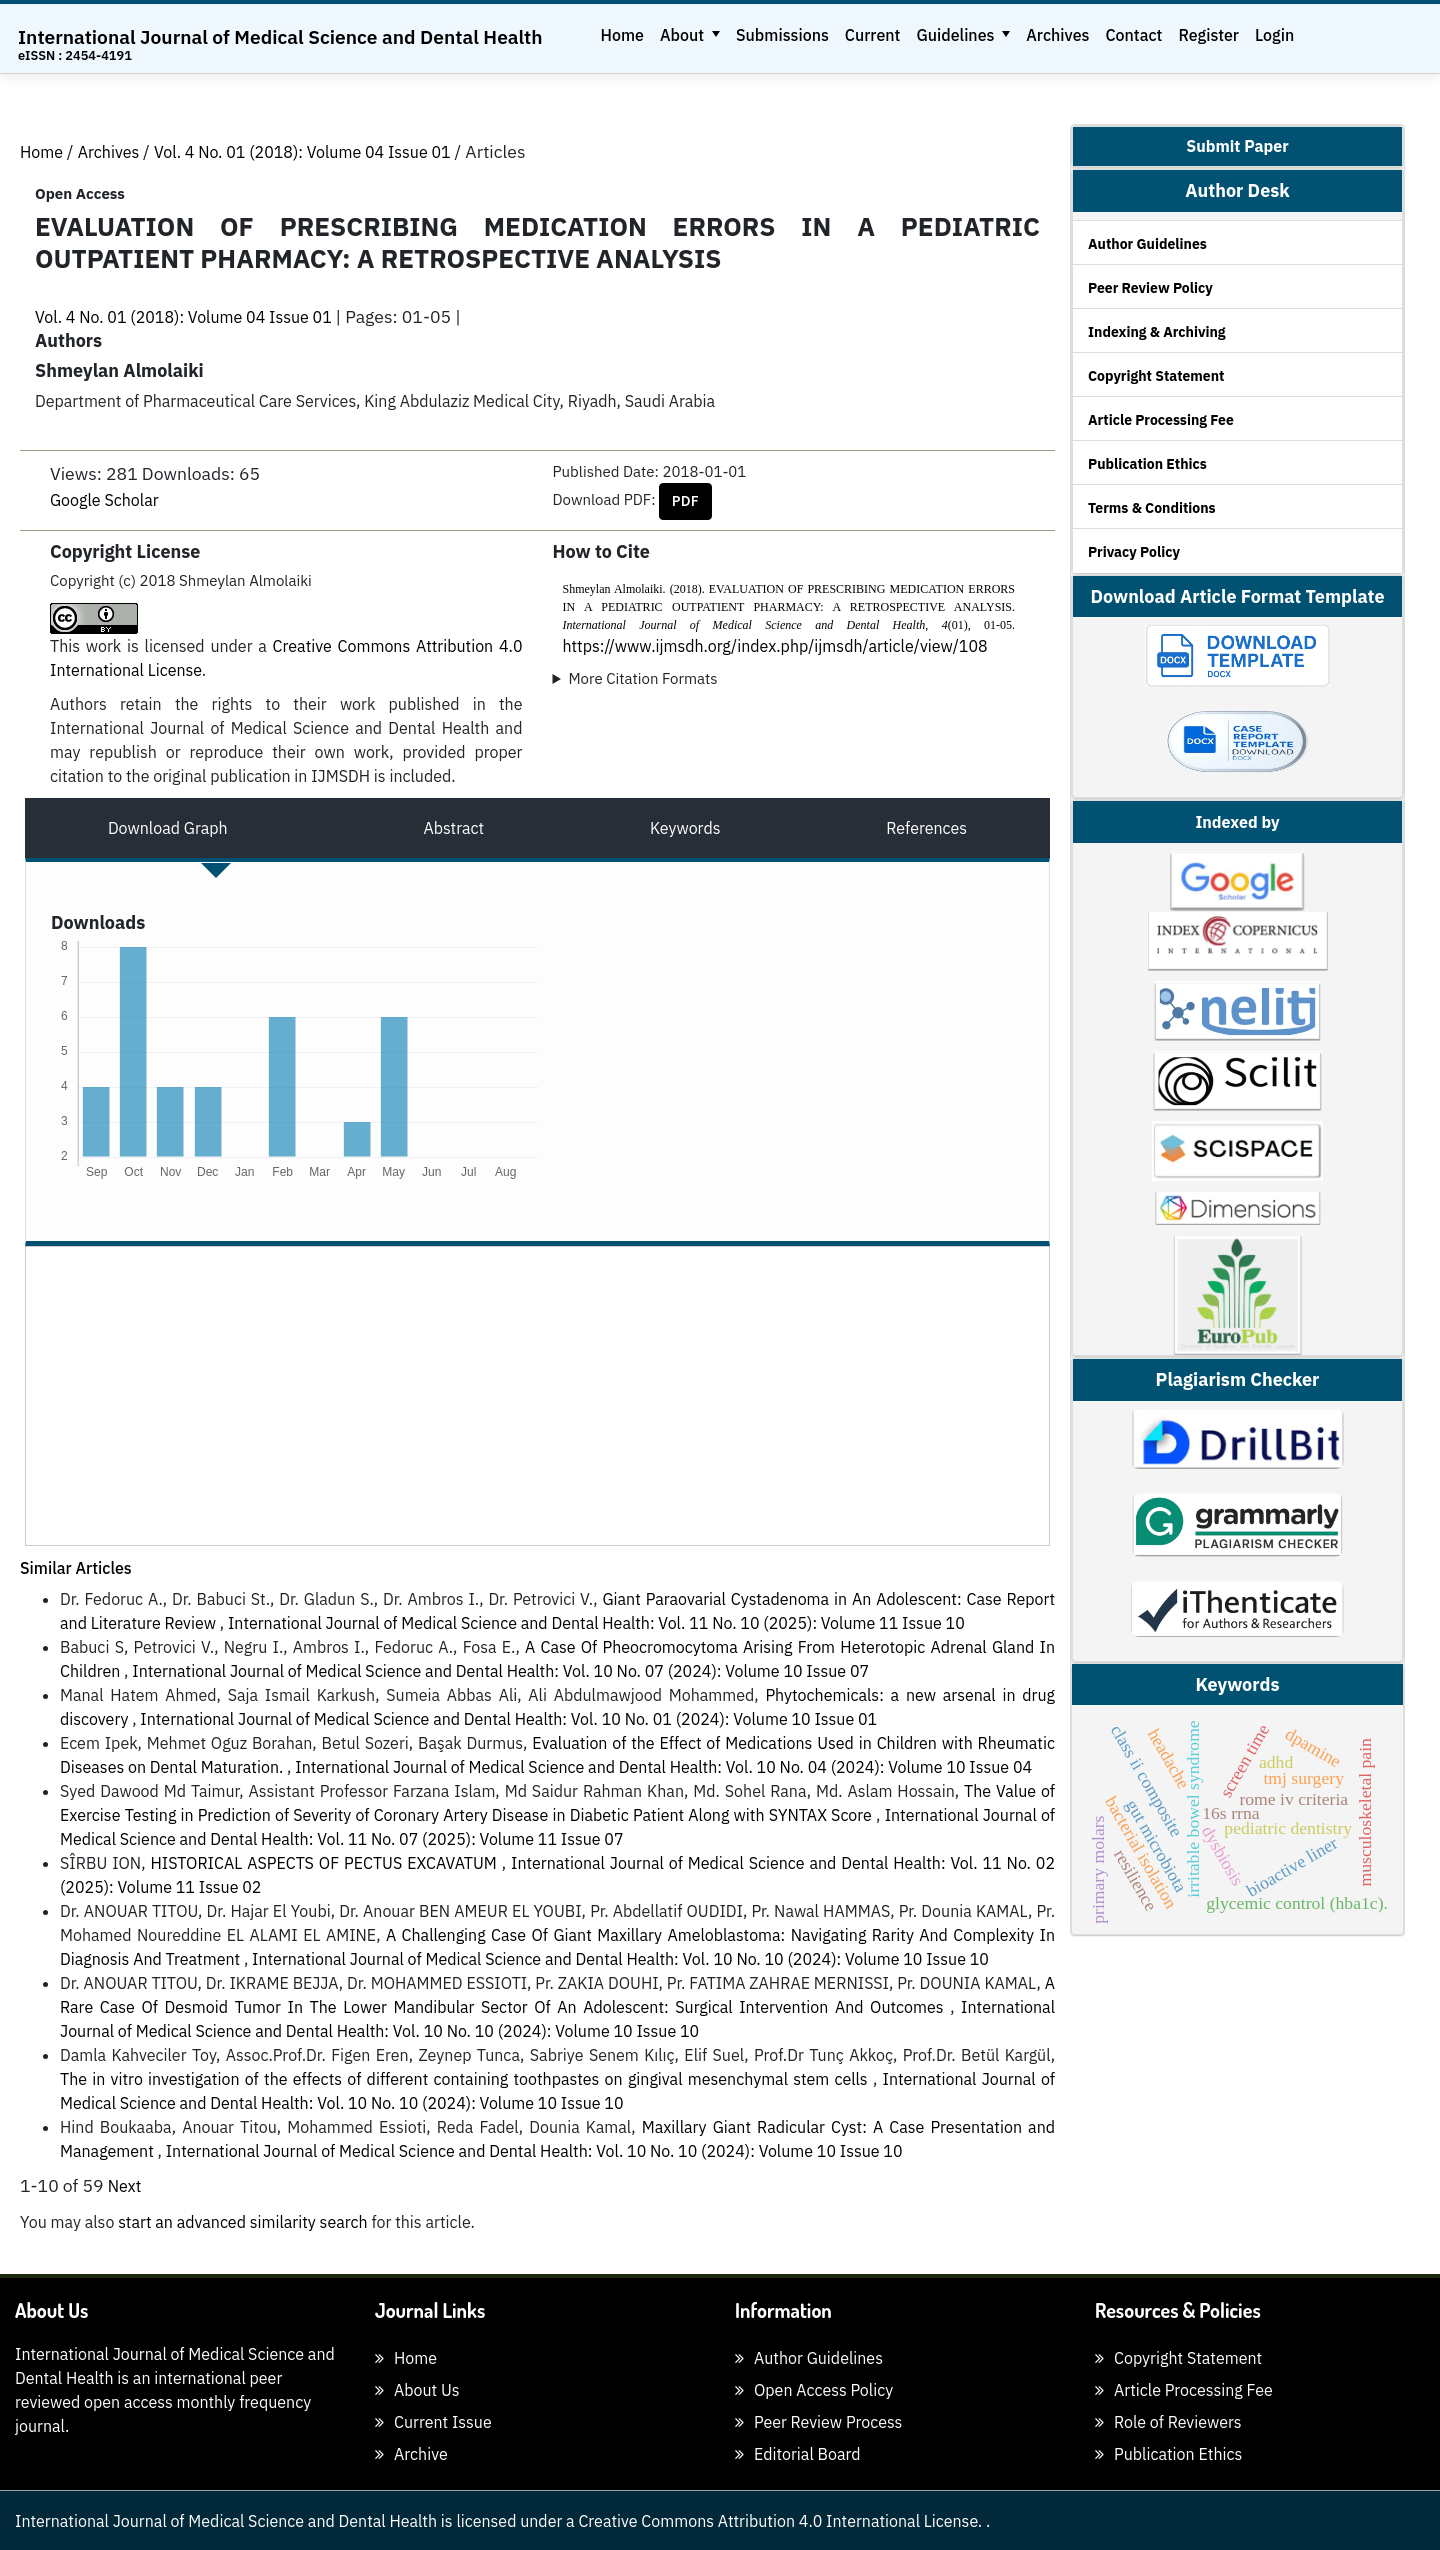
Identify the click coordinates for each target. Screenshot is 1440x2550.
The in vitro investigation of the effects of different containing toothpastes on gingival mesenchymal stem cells (466, 2079)
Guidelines (957, 35)
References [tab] (926, 828)
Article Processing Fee (1161, 420)
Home (622, 35)
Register (1208, 35)
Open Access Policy (814, 2390)
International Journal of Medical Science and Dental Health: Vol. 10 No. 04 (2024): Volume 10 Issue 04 (663, 1767)
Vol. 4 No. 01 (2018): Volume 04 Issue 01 (304, 152)
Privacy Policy (1134, 552)
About (684, 35)
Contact (1133, 35)
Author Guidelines (1147, 244)
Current (873, 35)
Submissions (782, 35)
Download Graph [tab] (168, 828)
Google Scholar (104, 500)
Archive (411, 2454)
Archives (1057, 35)
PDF (685, 500)
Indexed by (1237, 822)
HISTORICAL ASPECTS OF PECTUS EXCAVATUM (325, 1863)
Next (125, 2186)
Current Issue (433, 2422)
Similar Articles (76, 1568)
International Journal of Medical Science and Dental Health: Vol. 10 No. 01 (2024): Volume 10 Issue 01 (508, 1719)
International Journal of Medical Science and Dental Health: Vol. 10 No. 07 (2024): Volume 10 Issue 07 (500, 1671)
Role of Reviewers (1168, 2422)
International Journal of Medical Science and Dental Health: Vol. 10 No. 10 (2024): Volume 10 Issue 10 (620, 1959)
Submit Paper (1237, 146)
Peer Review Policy (1150, 288)
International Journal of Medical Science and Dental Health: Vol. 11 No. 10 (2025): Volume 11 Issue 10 (596, 1623)
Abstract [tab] (453, 828)
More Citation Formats (642, 678)
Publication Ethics (1147, 464)
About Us (417, 2390)
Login (1274, 35)
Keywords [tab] (685, 828)
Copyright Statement (1156, 376)
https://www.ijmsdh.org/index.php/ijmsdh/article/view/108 (775, 646)
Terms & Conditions (1152, 508)
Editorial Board (798, 2454)
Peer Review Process (818, 2422)
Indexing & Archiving (1157, 332)
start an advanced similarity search (243, 2222)
